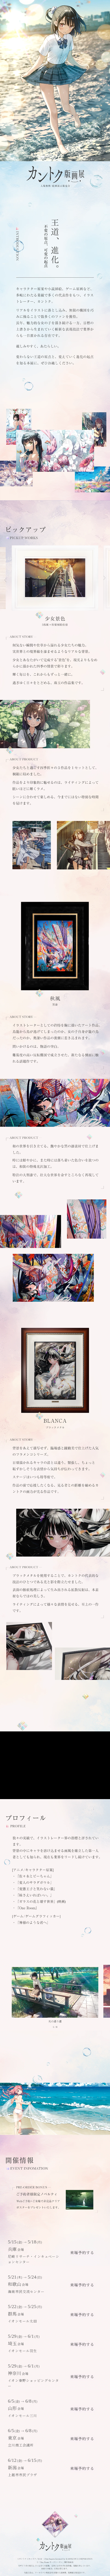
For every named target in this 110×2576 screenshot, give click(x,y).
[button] (104, 578)
